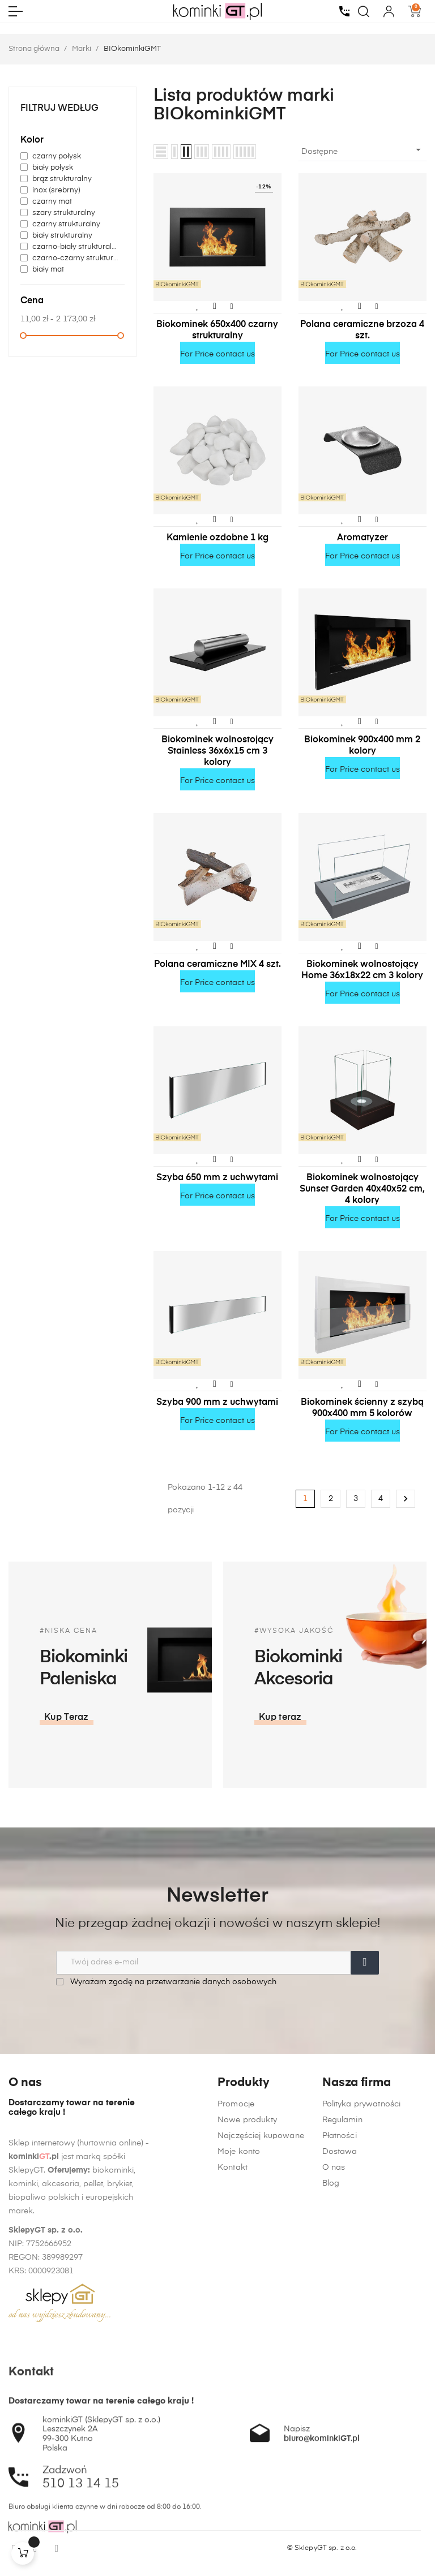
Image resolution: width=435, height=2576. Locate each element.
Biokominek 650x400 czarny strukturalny (217, 330)
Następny (405, 1498)
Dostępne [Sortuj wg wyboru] (362, 150)
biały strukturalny (62, 235)
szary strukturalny (63, 213)
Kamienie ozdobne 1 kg (217, 538)
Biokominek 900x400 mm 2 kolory (362, 746)
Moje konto (239, 2383)
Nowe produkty (247, 2351)
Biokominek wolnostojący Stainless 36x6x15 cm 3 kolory (217, 751)
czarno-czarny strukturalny (76, 258)
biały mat (48, 269)
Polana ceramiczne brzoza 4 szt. (362, 330)
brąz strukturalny (62, 179)
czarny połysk (56, 156)
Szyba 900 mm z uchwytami (217, 1402)
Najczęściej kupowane (261, 2367)
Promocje (236, 2336)
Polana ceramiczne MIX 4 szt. (217, 964)
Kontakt (233, 2399)
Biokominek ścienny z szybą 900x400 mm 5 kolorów (362, 1408)
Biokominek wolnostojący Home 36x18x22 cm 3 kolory (362, 970)
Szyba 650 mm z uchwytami (217, 1177)
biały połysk (52, 167)
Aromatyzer (362, 538)
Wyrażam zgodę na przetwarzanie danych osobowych (166, 1981)
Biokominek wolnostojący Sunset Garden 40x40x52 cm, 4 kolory (362, 1189)
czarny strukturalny (66, 224)
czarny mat (52, 201)
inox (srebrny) (56, 190)
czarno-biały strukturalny (76, 247)
